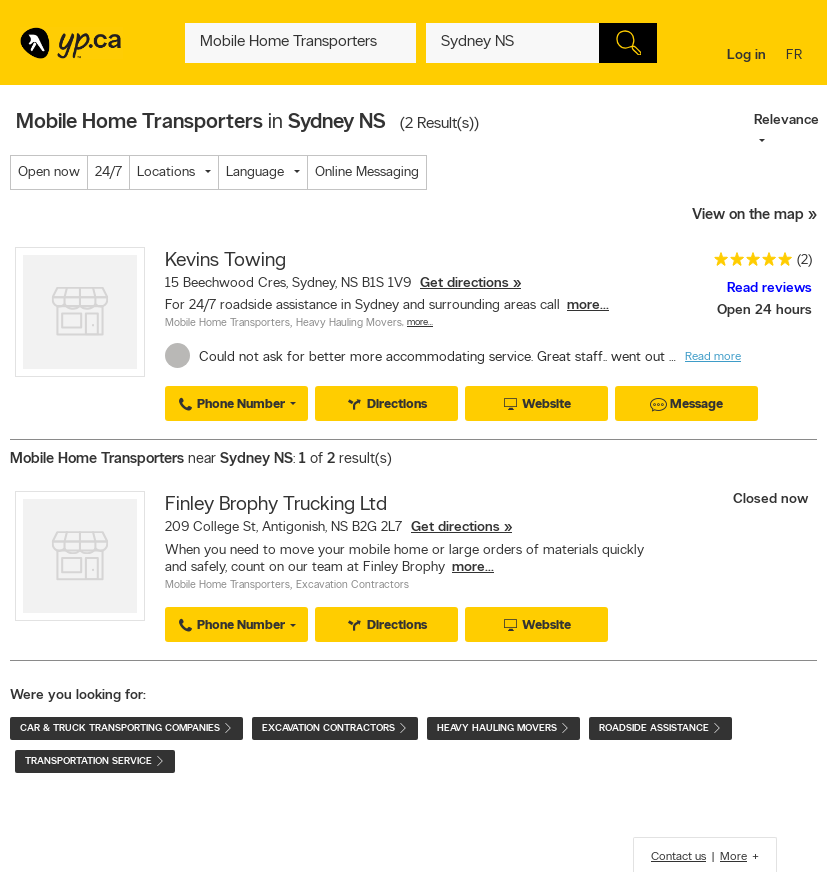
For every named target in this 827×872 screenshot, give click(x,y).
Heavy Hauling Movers (349, 323)
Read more (713, 357)
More (733, 857)
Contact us (678, 857)
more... (588, 305)
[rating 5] (748, 263)
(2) (804, 260)
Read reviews (769, 288)
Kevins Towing (225, 261)
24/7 (108, 172)
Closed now (772, 499)
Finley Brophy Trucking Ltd (276, 505)
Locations (166, 172)
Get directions (464, 283)
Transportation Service (95, 761)
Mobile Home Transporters (227, 323)
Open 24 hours (764, 310)
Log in (746, 55)
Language (255, 172)
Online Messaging (367, 172)
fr (796, 56)
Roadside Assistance (660, 728)
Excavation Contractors (352, 585)
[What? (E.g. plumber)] (300, 43)
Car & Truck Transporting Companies (126, 728)
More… (420, 322)
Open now (49, 172)
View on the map (748, 215)
